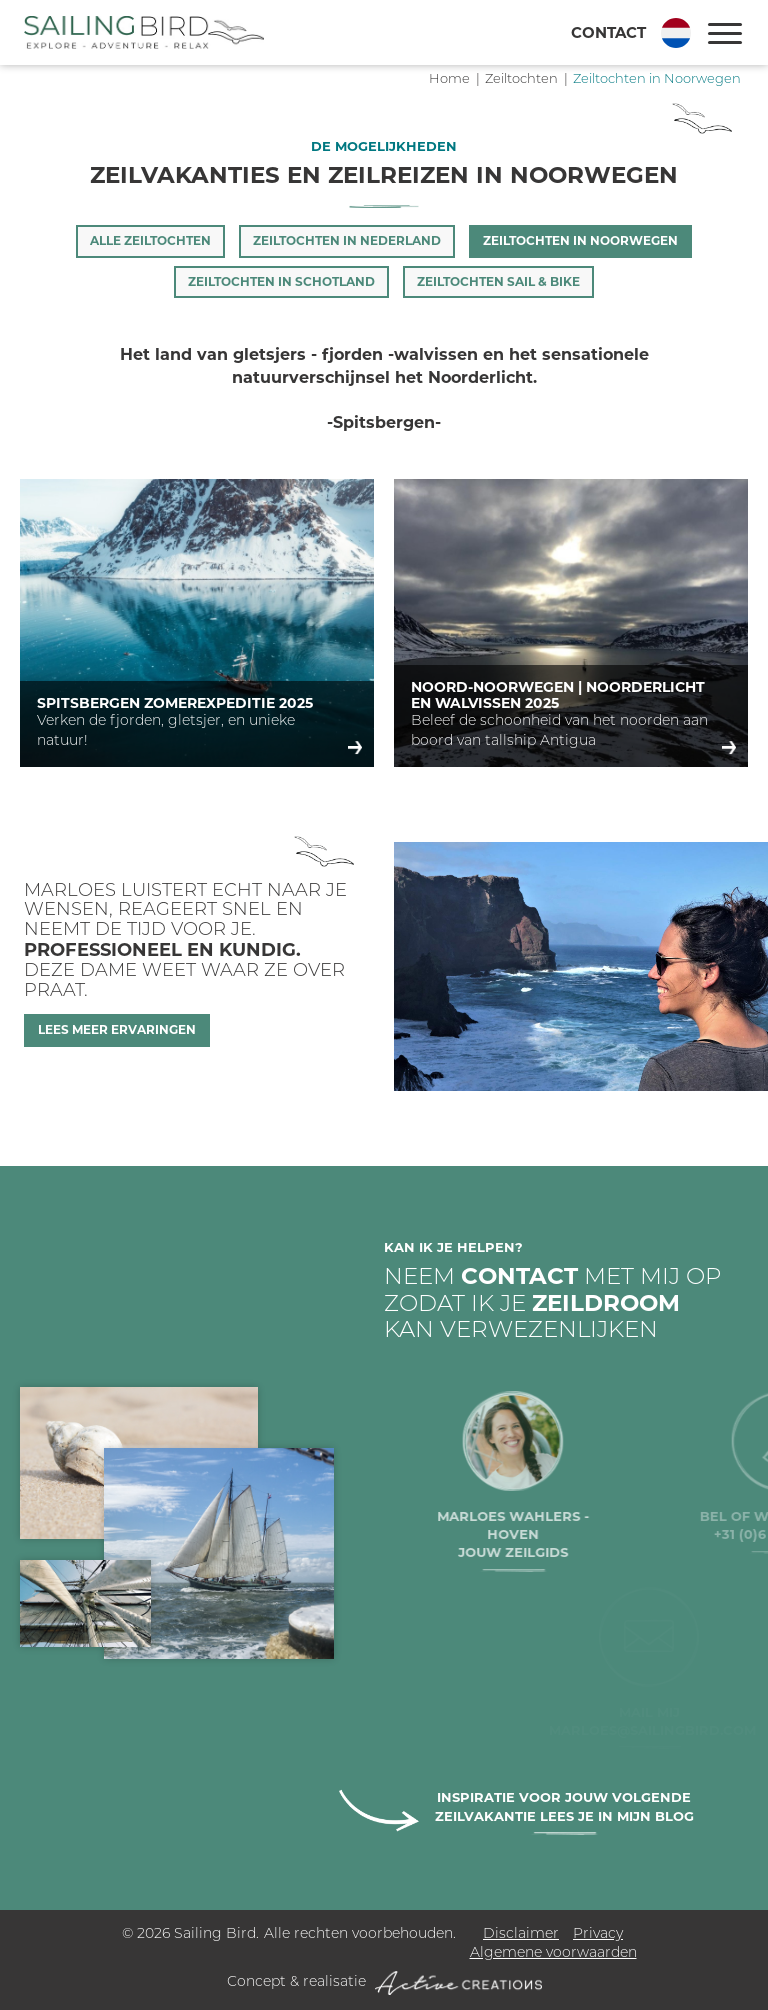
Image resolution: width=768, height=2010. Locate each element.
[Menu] (725, 33)
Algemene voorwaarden (553, 1953)
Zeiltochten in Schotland (281, 281)
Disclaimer (521, 1934)
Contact (608, 32)
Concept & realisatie (384, 1983)
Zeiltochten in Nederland (347, 240)
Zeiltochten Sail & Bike (498, 281)
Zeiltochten (521, 79)
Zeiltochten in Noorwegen (657, 79)
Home (449, 79)
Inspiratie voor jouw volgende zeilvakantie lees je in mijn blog (564, 1806)
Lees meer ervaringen (117, 1029)
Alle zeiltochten (150, 240)
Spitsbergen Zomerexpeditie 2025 (175, 703)
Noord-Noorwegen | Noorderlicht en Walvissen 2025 (558, 694)
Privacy (598, 1934)
